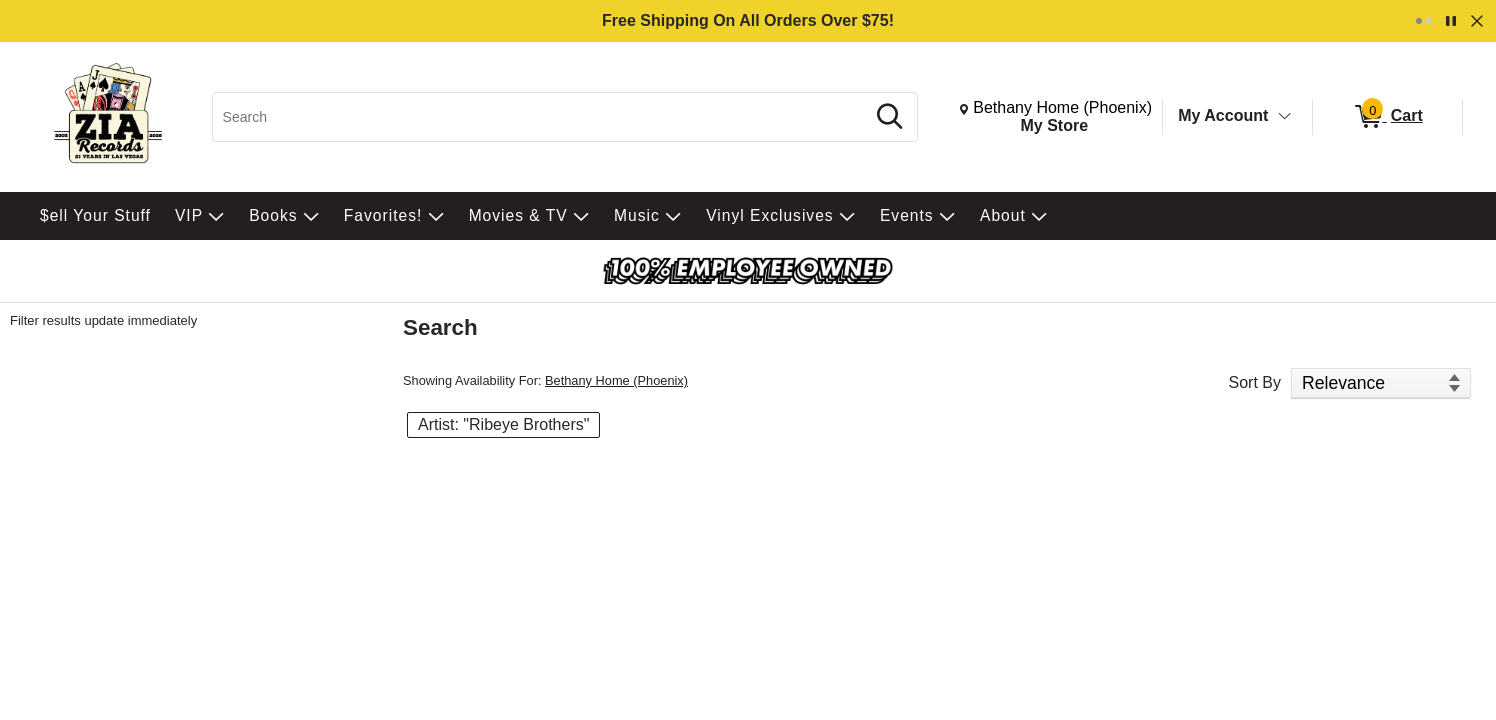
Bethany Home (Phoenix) (616, 380)
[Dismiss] (1477, 21)
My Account (1223, 115)
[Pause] (1451, 21)
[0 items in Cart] (1387, 117)
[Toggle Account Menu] (1285, 117)
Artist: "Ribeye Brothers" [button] (503, 424)
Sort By (1255, 382)
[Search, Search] (541, 117)
